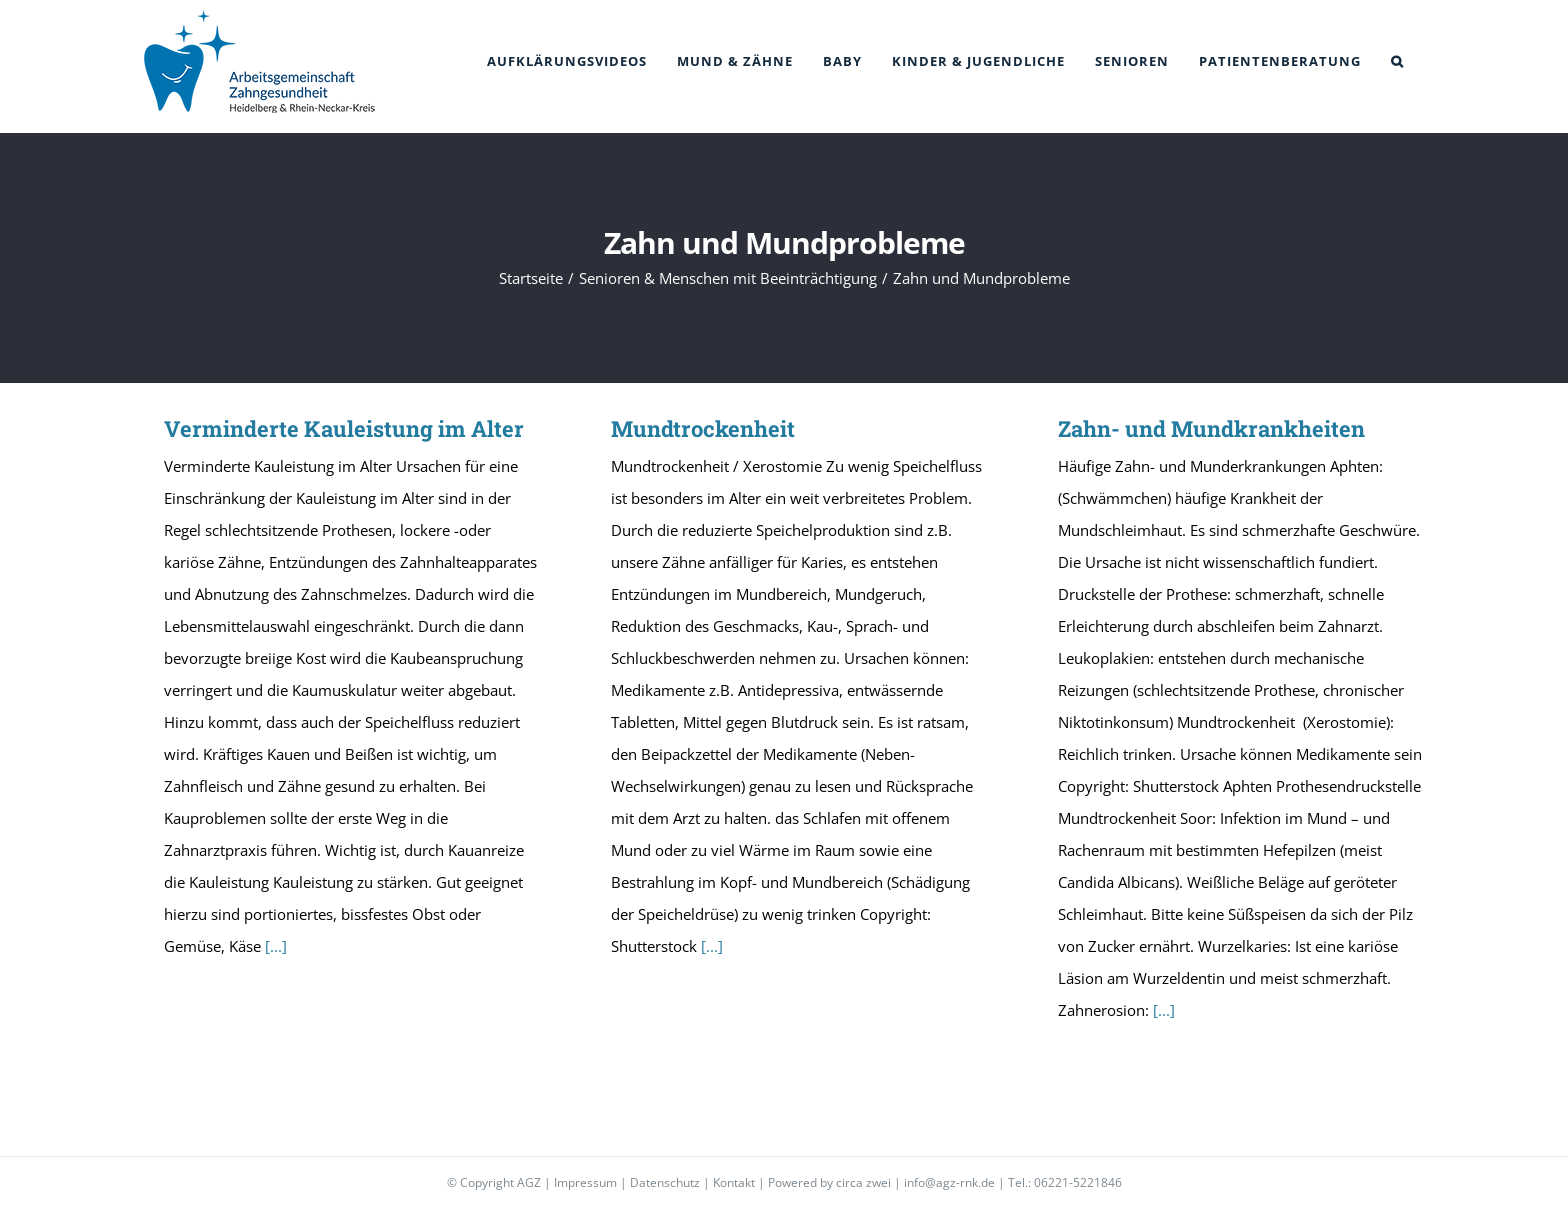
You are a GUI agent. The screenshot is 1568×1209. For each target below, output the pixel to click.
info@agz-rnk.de (949, 1182)
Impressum (585, 1182)
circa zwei (863, 1182)
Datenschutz (665, 1182)
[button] (1397, 61)
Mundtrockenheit (703, 428)
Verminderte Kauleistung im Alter (344, 428)
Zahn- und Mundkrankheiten (1211, 428)
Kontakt (734, 1182)
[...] (276, 946)
